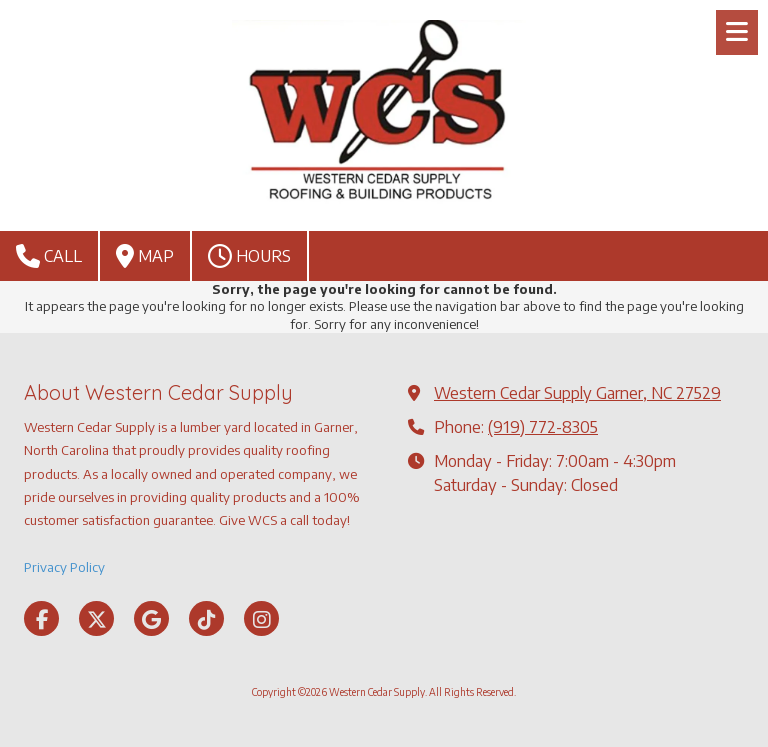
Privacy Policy (64, 567)
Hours (249, 256)
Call (49, 256)
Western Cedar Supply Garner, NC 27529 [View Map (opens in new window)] (577, 392)
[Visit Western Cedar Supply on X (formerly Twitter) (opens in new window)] (96, 618)
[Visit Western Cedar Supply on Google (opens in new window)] (151, 618)
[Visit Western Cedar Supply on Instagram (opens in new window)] (261, 618)
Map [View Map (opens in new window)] (145, 256)
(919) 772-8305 (543, 426)
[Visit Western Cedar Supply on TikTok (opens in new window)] (206, 618)
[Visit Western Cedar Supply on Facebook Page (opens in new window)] (41, 618)
